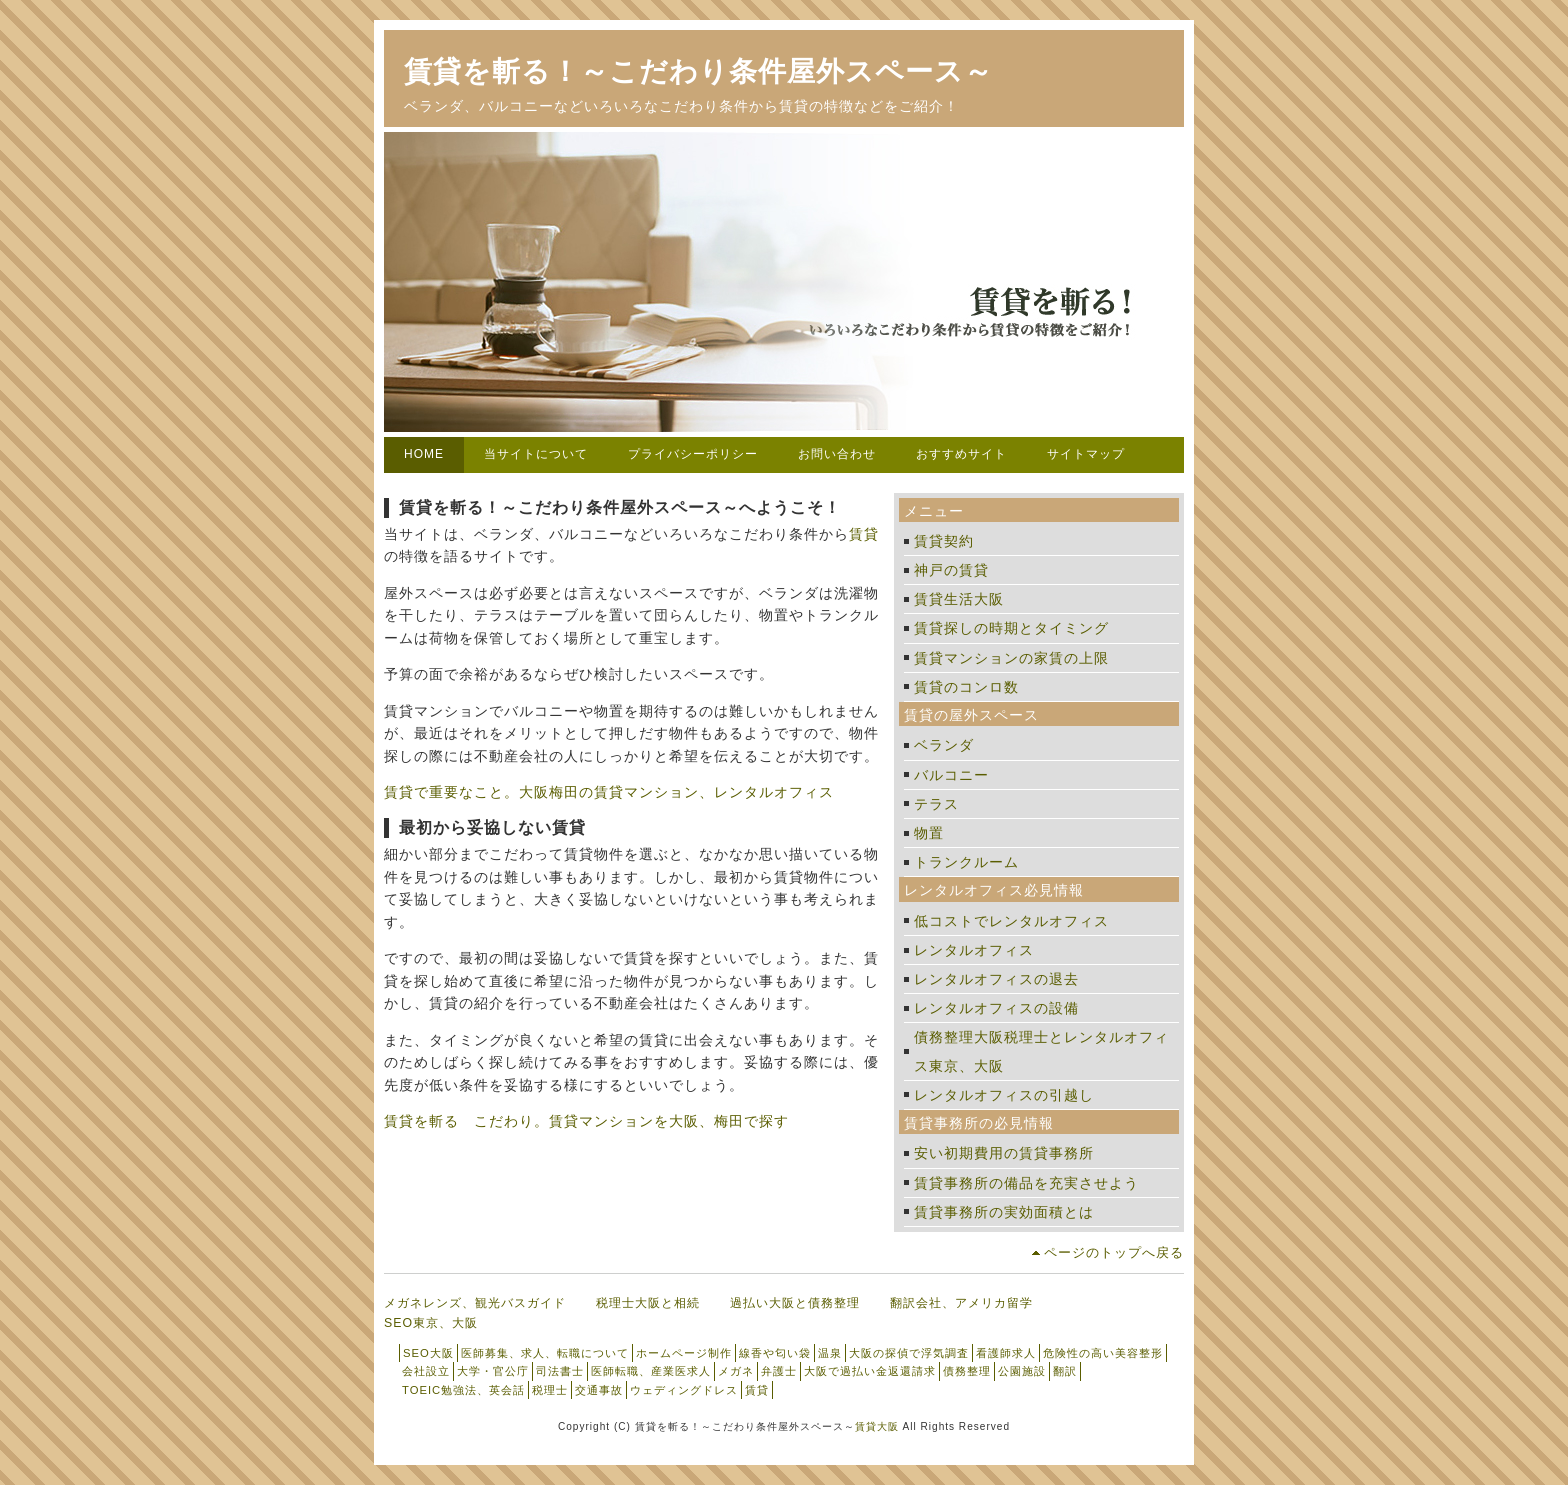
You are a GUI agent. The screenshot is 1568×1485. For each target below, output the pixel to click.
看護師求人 (1006, 1353)
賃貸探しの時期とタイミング (1011, 628)
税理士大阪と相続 (648, 1303)
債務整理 (967, 1371)
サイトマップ (1086, 454)
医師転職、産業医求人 (651, 1371)
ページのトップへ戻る (1114, 1252)
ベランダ (944, 745)
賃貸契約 (944, 541)
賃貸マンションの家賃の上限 (1011, 658)
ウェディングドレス (684, 1390)
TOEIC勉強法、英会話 (463, 1390)
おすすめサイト (961, 454)
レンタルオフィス (974, 950)
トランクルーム (966, 862)
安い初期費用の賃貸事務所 (1004, 1153)
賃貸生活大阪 (959, 599)
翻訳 (1065, 1371)
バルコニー (951, 775)
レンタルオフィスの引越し (1004, 1095)
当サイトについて (536, 454)
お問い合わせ (837, 454)
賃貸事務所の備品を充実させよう (1026, 1183)
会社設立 (426, 1371)
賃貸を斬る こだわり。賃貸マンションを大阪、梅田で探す (586, 1121)
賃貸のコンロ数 (966, 687)
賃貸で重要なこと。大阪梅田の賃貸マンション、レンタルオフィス (609, 792)
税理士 (550, 1390)
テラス (936, 804)
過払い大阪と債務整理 (795, 1303)
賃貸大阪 (877, 1426)
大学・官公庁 (493, 1371)
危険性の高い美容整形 (1103, 1353)
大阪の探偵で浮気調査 (909, 1353)
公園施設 (1022, 1371)
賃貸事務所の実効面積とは (1004, 1212)
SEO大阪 (428, 1353)
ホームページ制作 (684, 1353)
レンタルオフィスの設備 (996, 1008)
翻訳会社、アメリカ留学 (961, 1303)
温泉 (830, 1353)
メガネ (736, 1371)
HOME (424, 454)
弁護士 (779, 1371)
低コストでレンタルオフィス (1011, 921)
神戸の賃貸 (951, 570)
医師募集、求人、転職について (545, 1353)
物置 (929, 833)
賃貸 (864, 534)
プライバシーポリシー (693, 454)
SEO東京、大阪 (431, 1323)
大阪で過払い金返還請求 (870, 1371)
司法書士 (560, 1371)
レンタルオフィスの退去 (996, 979)
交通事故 (599, 1390)
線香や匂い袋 (775, 1353)
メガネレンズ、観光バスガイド (475, 1303)
